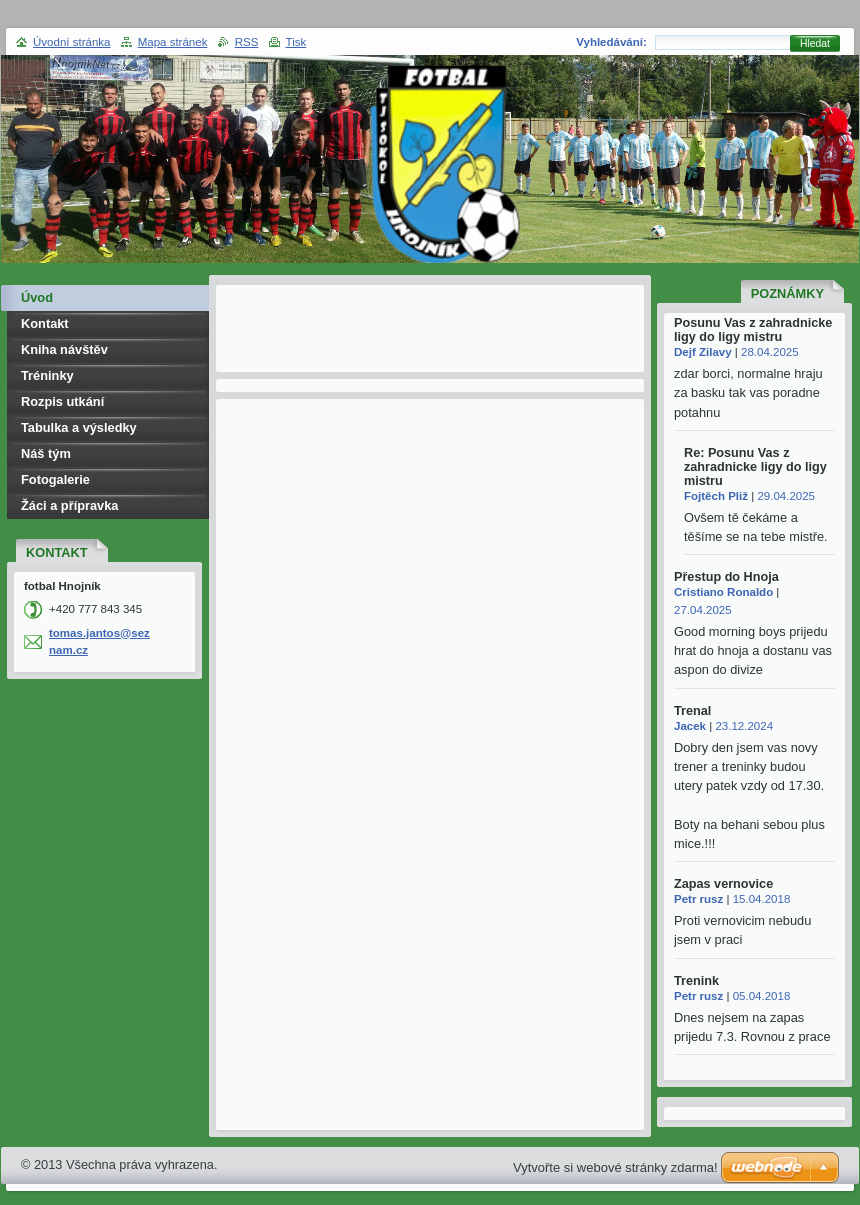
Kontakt (45, 323)
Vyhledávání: (611, 42)
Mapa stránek (173, 42)
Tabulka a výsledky (79, 427)
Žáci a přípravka (69, 505)
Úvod (37, 297)
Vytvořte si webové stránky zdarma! (615, 1167)
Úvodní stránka (71, 42)
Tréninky (47, 375)
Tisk (296, 42)
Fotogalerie (55, 479)
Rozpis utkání (62, 401)
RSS (247, 42)
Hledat (815, 43)
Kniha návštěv (64, 349)
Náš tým (46, 453)
